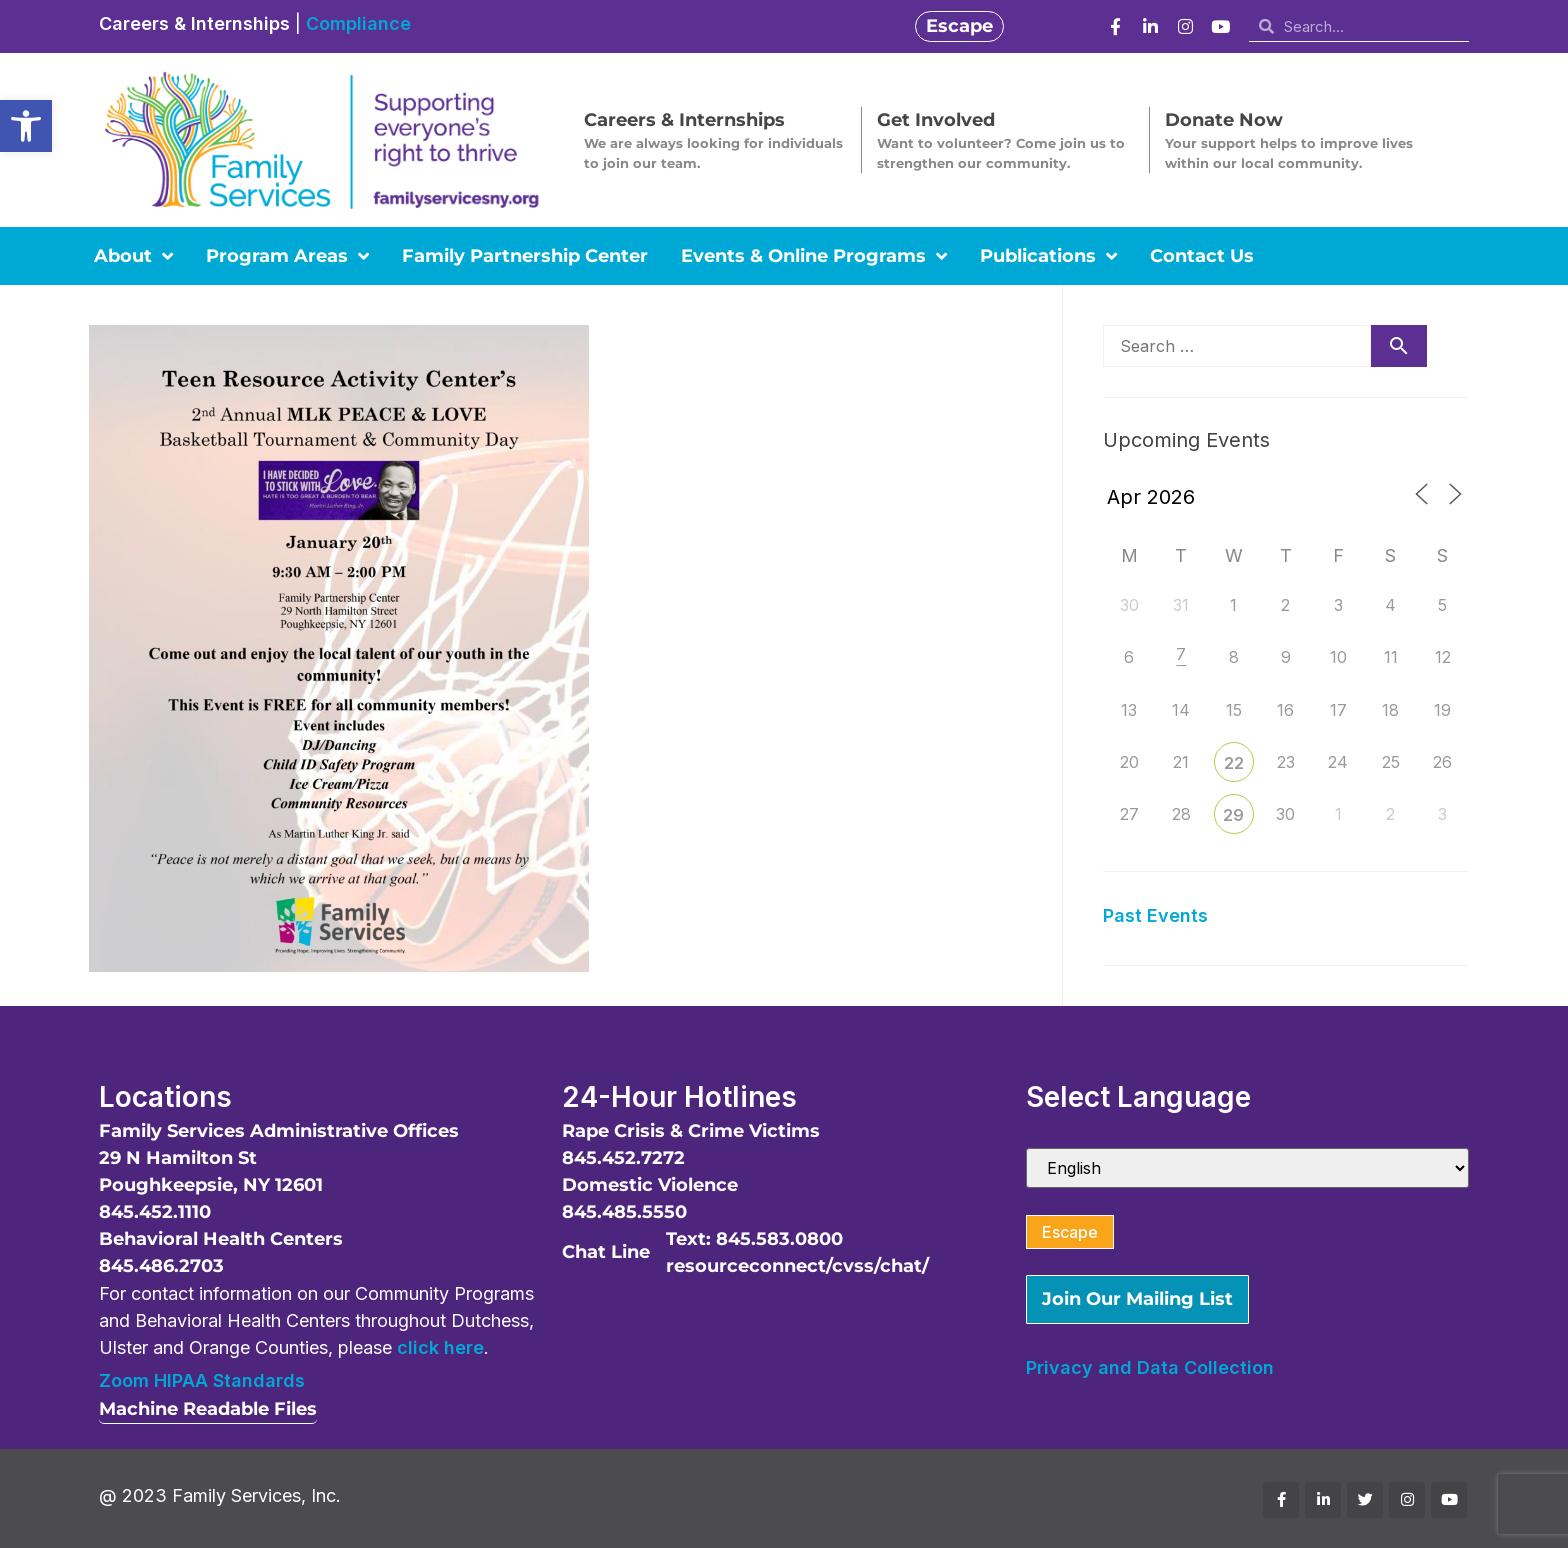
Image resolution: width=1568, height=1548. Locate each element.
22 (1234, 763)
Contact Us (1202, 256)
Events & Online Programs (814, 256)
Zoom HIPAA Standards (202, 1380)
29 (1233, 815)
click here (440, 1347)
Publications (1048, 256)
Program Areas (287, 256)
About (133, 256)
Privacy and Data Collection (1150, 1367)
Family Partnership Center (525, 256)
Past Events (1155, 915)
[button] (26, 126)
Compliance (358, 23)
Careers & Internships (194, 23)
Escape (1070, 1232)
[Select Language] (1247, 1168)
